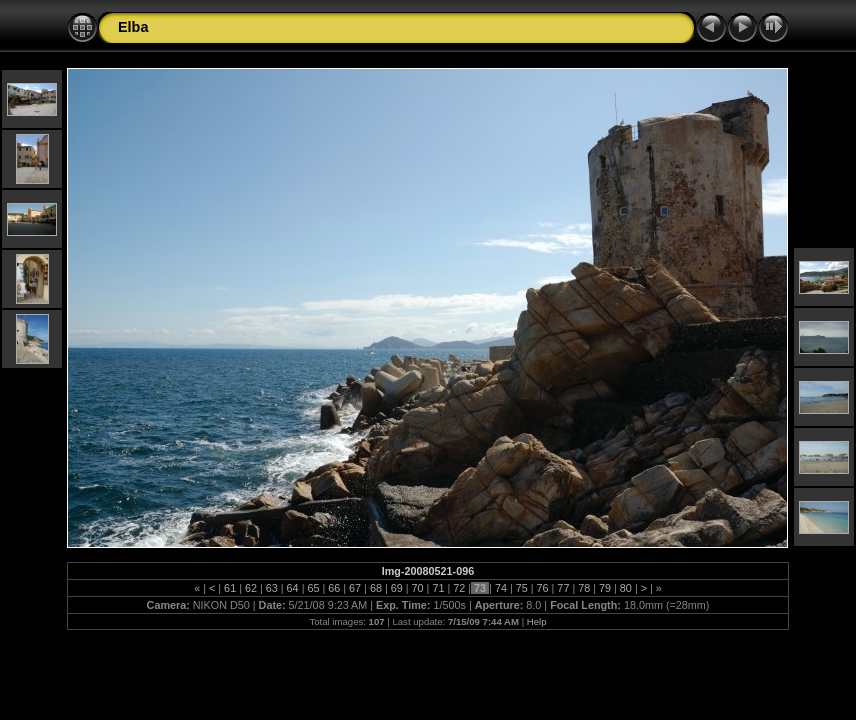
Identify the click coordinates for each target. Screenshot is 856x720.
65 (313, 588)
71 (438, 588)
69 (397, 588)
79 (605, 588)
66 (334, 588)
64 (293, 588)
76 (543, 588)
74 (501, 588)
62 (251, 588)
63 (272, 588)
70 (418, 588)
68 (376, 588)
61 (230, 588)
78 (584, 588)
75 (522, 588)
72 (459, 588)
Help (537, 621)
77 (563, 588)
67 (355, 588)
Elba (133, 27)
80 (626, 588)
